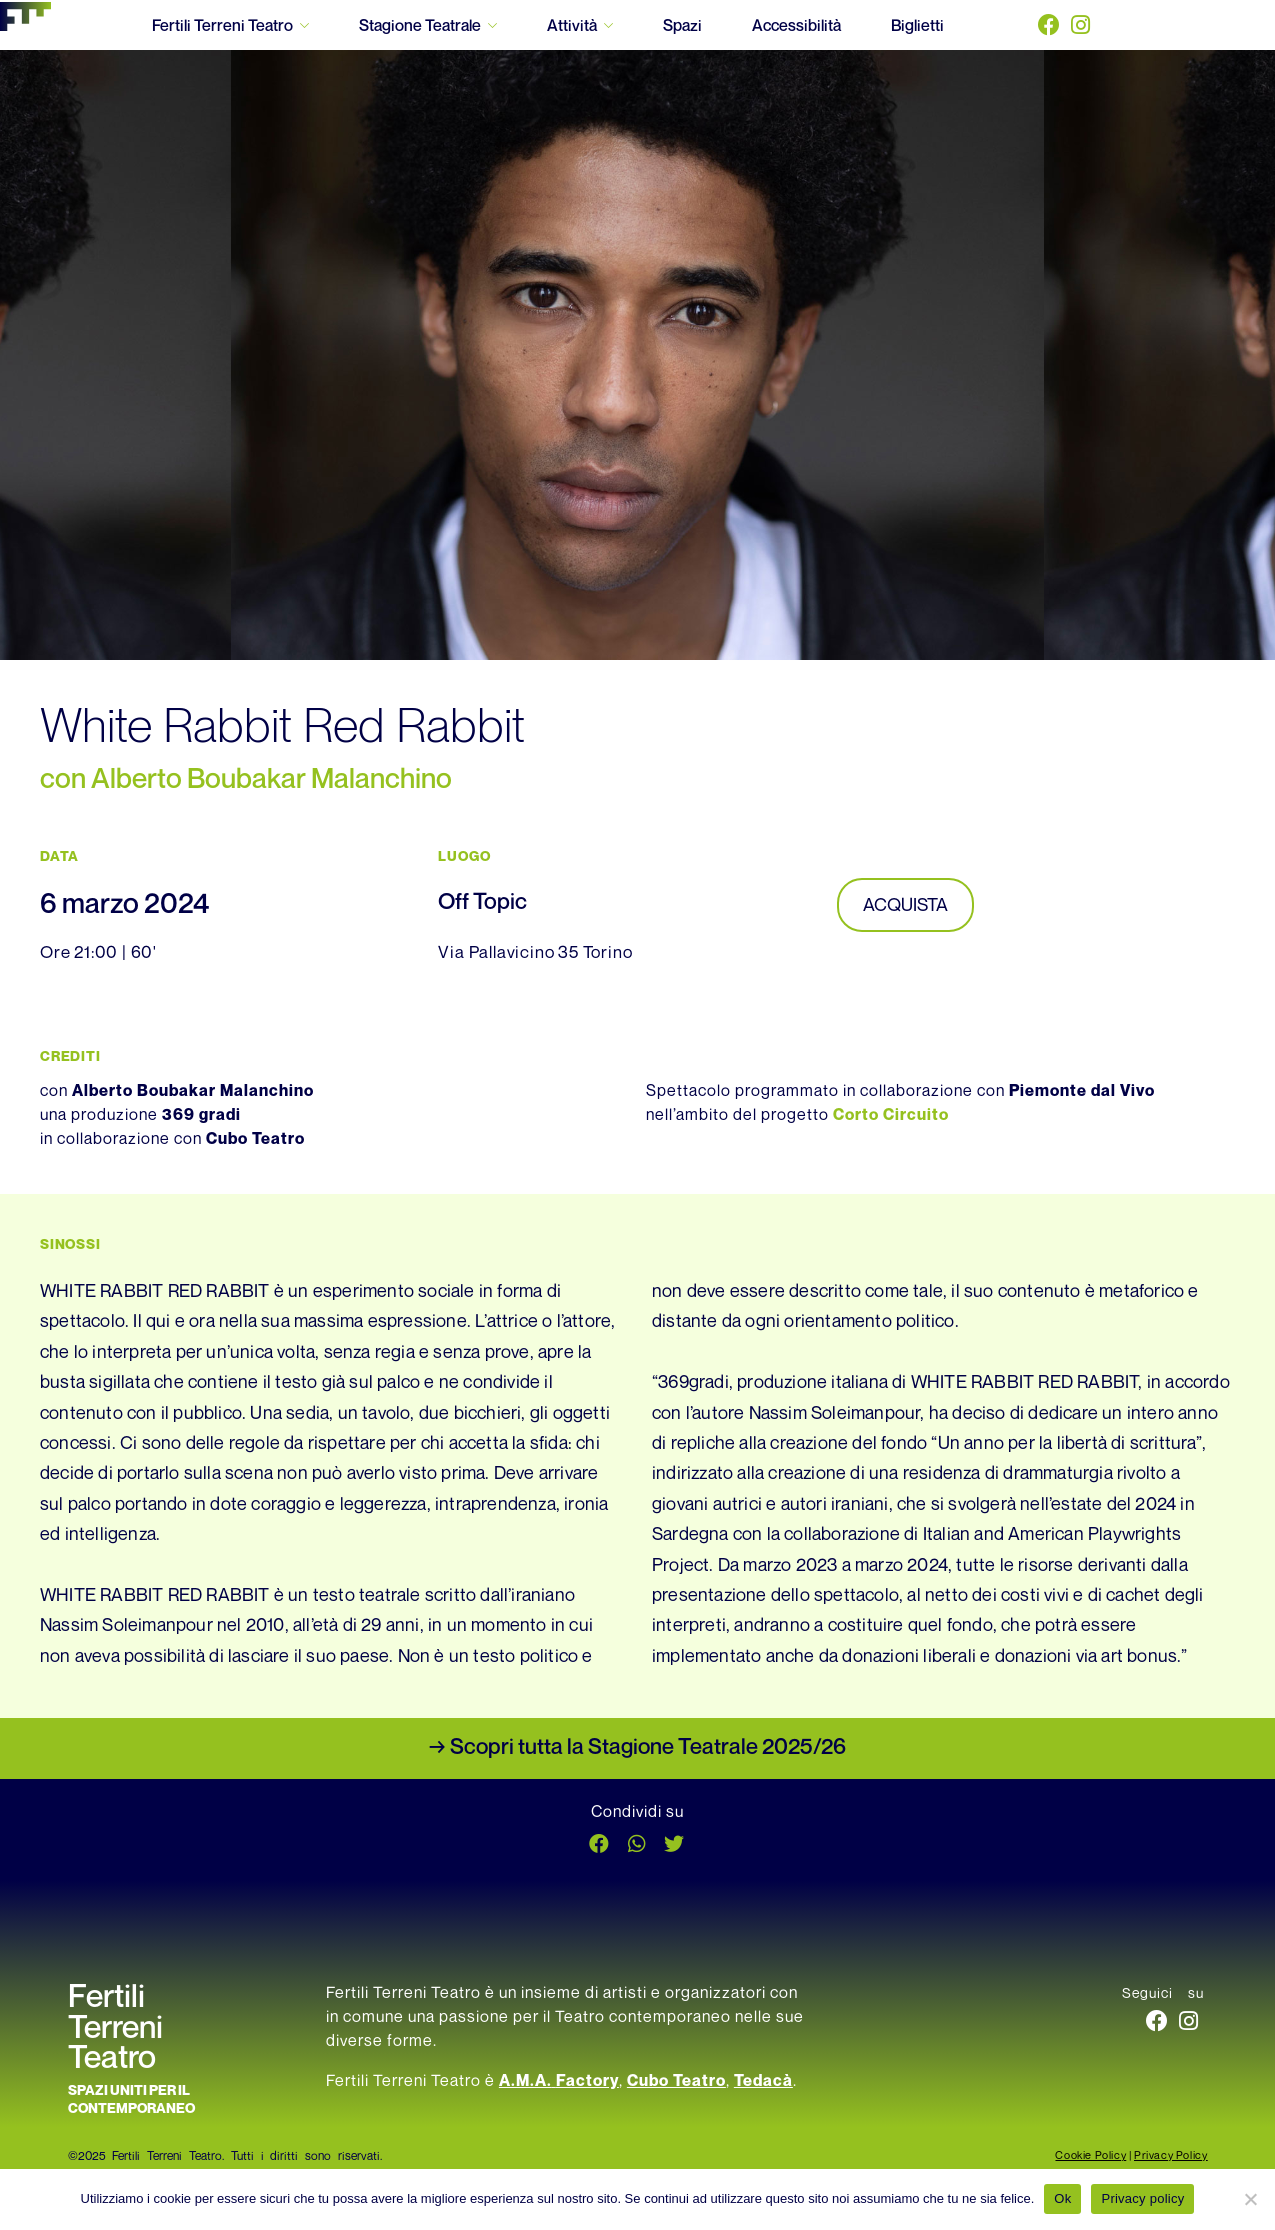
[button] (600, 1848)
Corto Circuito (891, 1118)
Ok (1062, 2198)
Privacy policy (1142, 2198)
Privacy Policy (1170, 2158)
